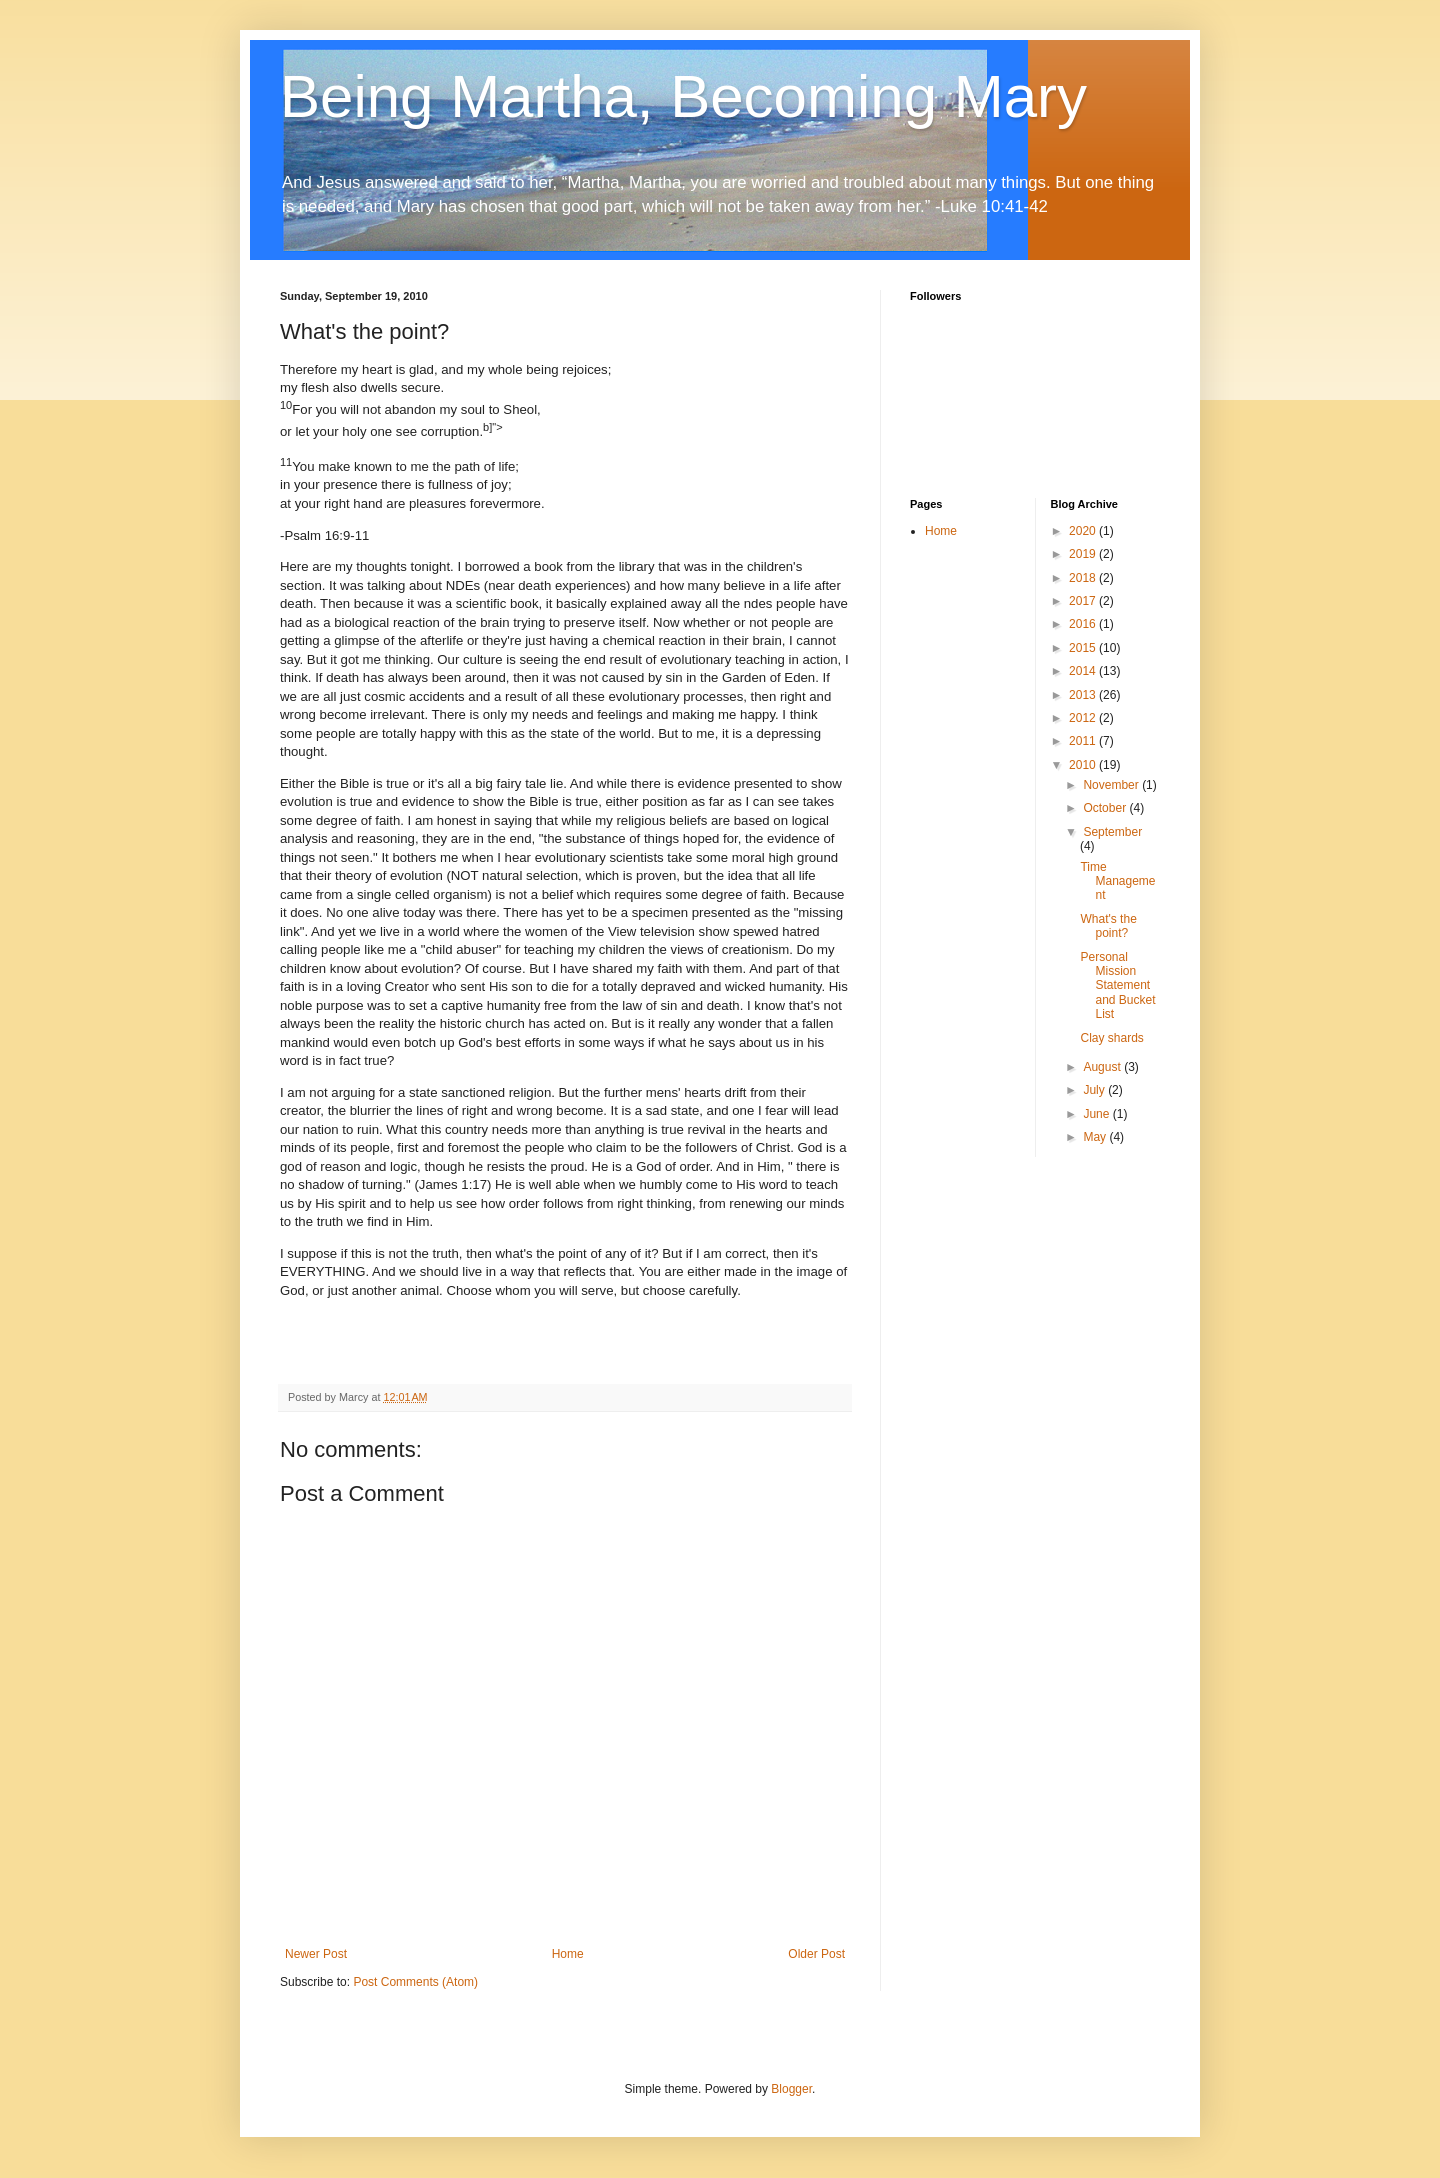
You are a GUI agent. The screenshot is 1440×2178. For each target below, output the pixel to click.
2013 (1084, 695)
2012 (1084, 718)
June (1097, 1114)
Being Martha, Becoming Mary (683, 96)
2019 (1084, 554)
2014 (1084, 671)
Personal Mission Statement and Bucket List (1117, 986)
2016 (1084, 624)
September (1112, 832)
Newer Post (316, 1954)
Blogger (791, 2089)
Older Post (816, 1954)
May (1096, 1137)
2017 (1084, 601)
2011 (1084, 741)
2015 (1084, 648)
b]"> (493, 427)
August (1103, 1067)
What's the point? (1108, 926)
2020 (1084, 531)
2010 (1084, 765)
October (1106, 808)
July (1095, 1090)
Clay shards (1111, 1038)
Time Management (1117, 881)
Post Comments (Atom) (415, 1982)
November (1112, 785)
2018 (1084, 578)
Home (568, 1954)
